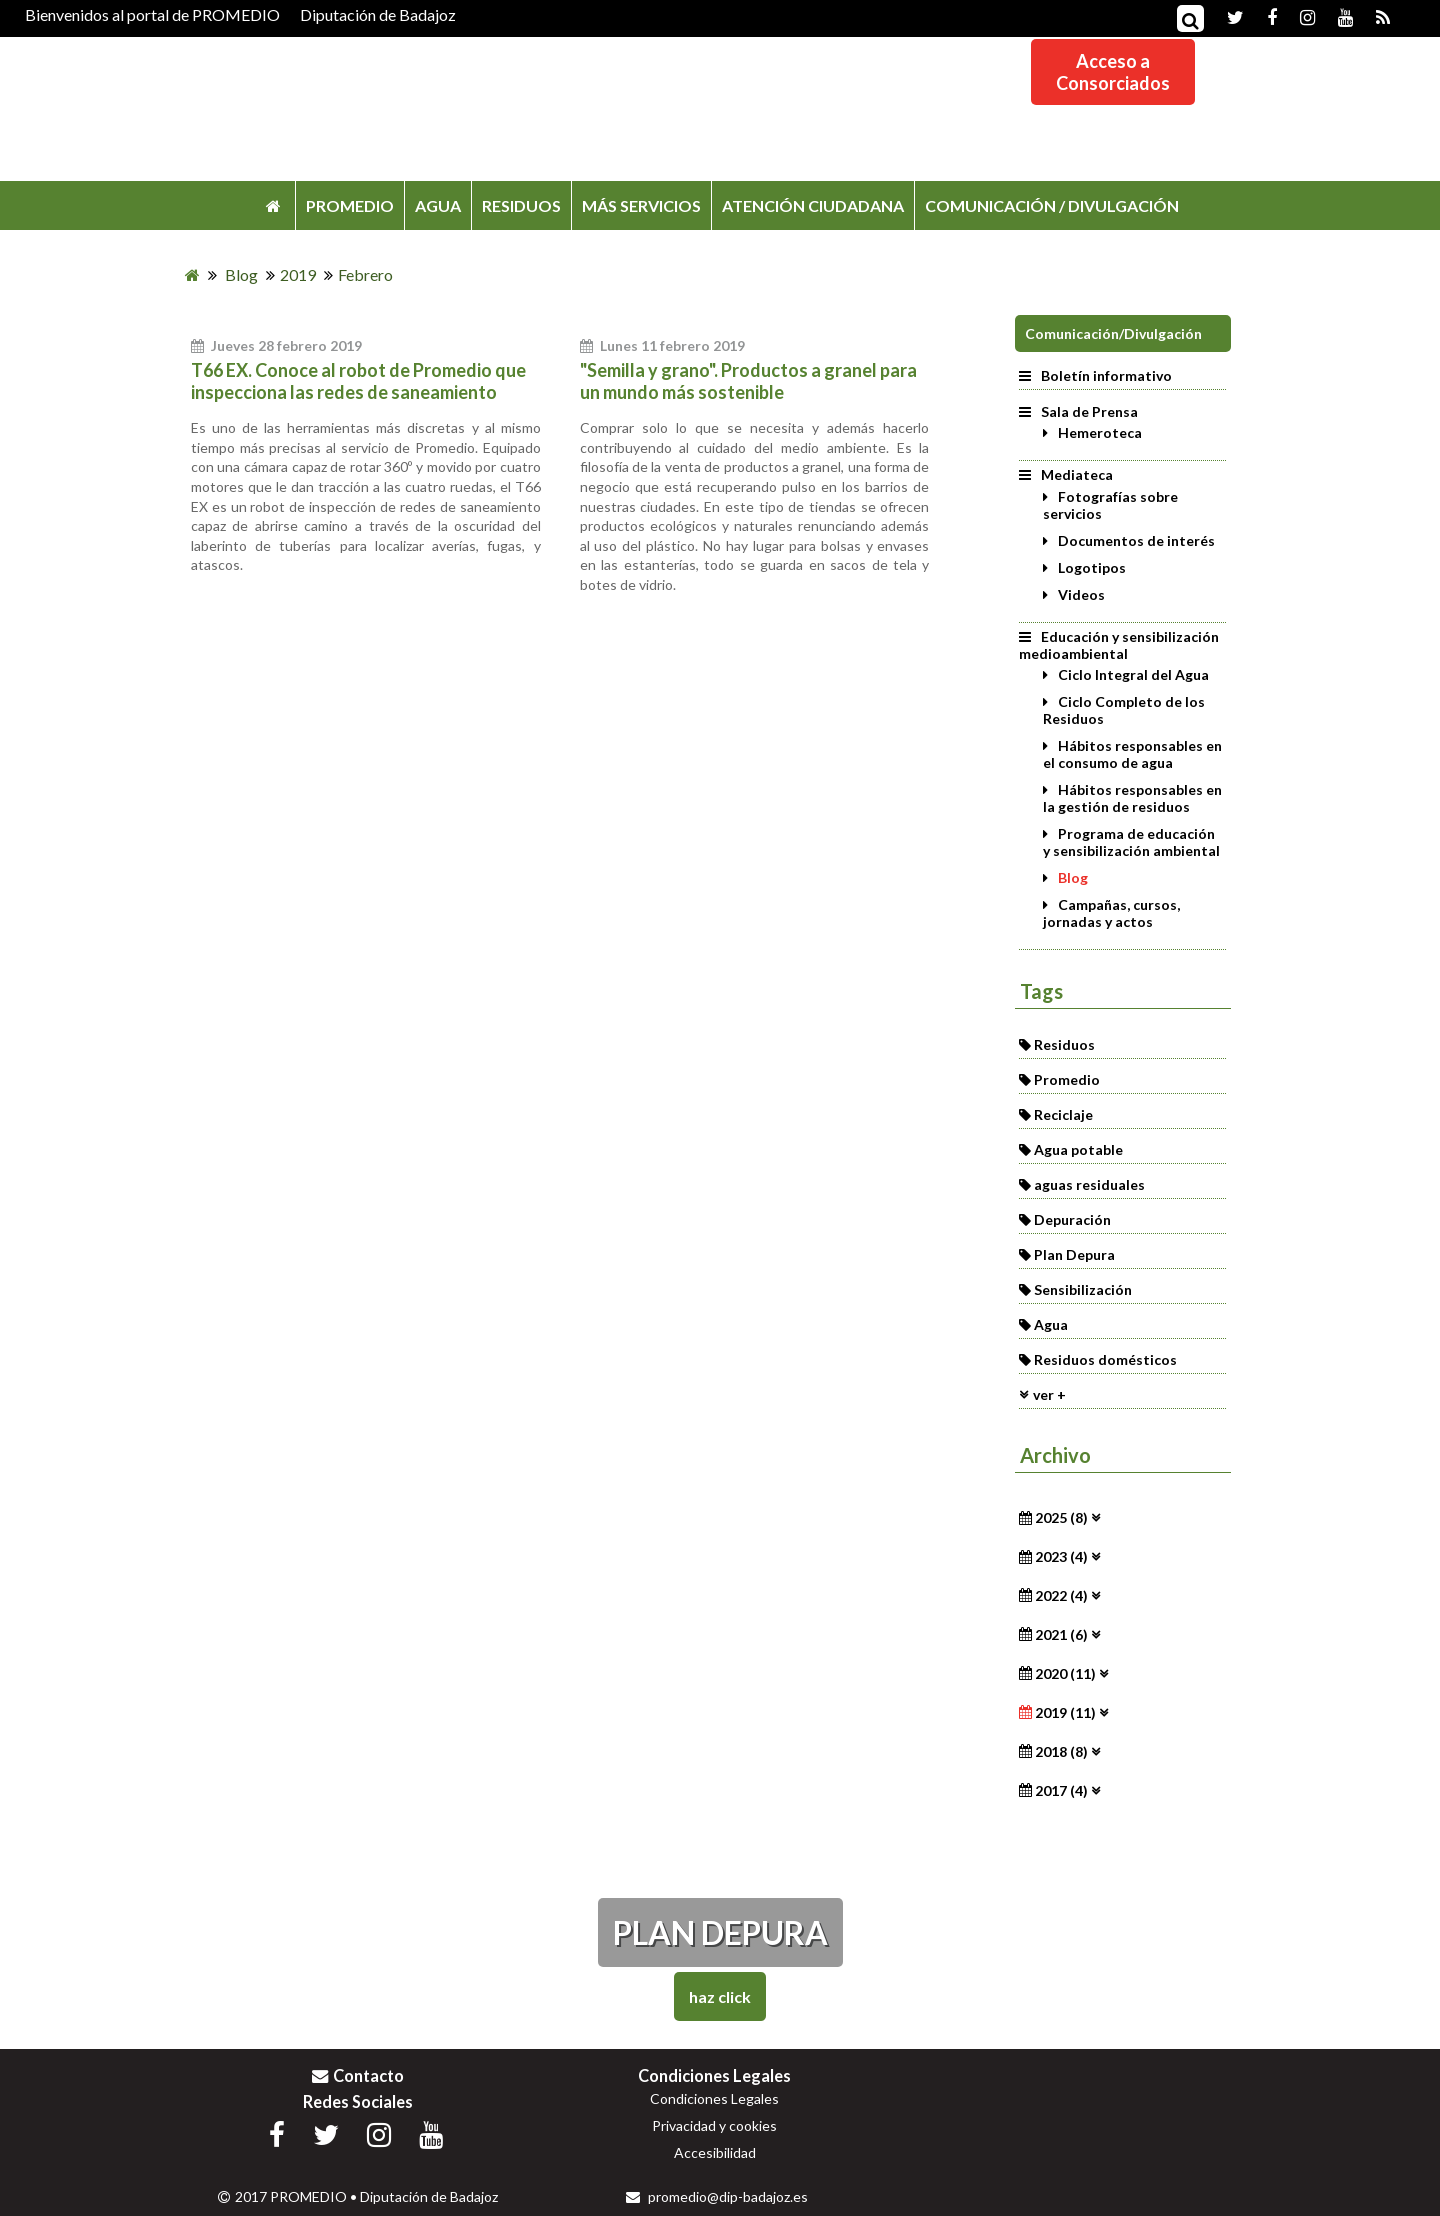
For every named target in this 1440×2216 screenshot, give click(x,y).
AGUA (438, 205)
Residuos (1064, 1044)
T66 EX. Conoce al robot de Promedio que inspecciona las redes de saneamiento (358, 381)
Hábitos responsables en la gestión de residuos (1132, 798)
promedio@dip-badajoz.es (717, 2196)
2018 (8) (1061, 1751)
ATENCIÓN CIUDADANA (813, 205)
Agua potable (1078, 1149)
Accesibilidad (715, 2152)
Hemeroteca (1100, 432)
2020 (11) (1065, 1673)
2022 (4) (1061, 1595)
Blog (1073, 877)
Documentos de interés (1136, 540)
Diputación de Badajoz (378, 14)
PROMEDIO (350, 205)
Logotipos (1092, 567)
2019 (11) (1065, 1712)
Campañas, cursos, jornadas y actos (1111, 913)
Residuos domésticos (1105, 1359)
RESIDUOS (521, 205)
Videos (1081, 594)
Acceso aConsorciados (1113, 72)
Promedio (1067, 1079)
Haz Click (720, 1996)
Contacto (358, 2075)
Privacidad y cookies (714, 2125)
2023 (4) (1061, 1556)
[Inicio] (192, 274)
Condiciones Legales (714, 2098)
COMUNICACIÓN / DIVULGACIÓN (1052, 205)
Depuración (1072, 1219)
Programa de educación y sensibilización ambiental (1131, 842)
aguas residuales (1089, 1184)
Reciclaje (1063, 1114)
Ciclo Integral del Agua (1133, 674)
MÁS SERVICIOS (641, 205)
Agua (1051, 1324)
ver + (1049, 1394)
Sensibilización (1083, 1289)
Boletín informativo (1095, 375)
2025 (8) (1061, 1517)
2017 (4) (1061, 1790)
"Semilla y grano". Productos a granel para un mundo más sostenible (748, 381)
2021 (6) (1061, 1634)
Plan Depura (1074, 1254)
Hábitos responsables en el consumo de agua (1132, 754)
